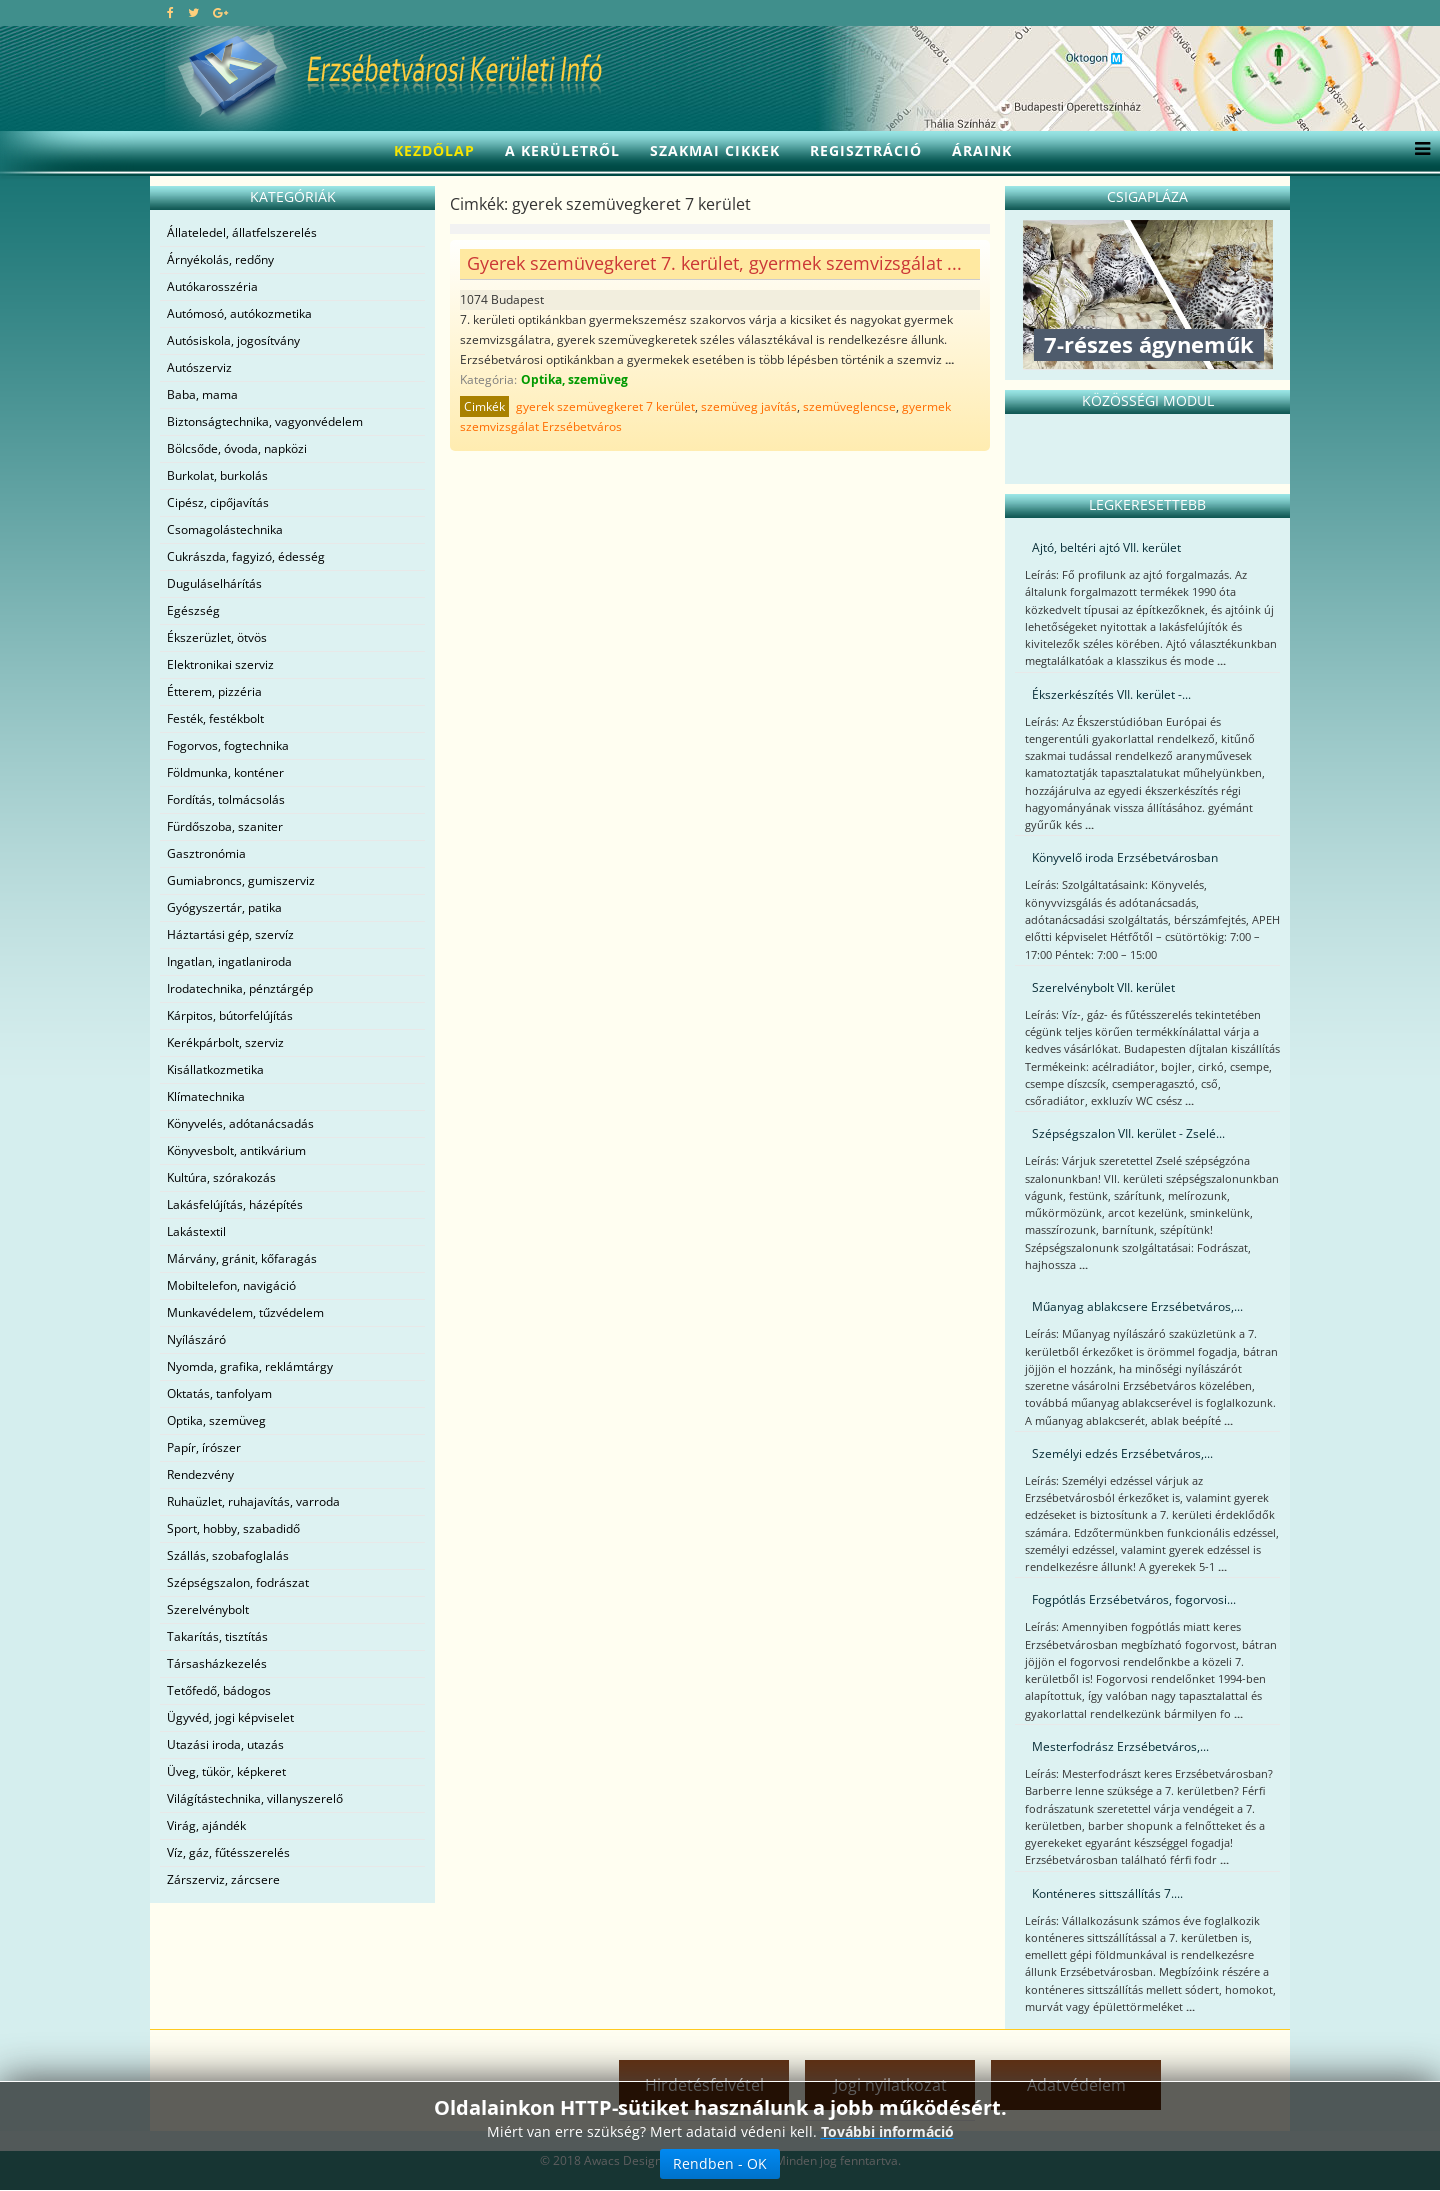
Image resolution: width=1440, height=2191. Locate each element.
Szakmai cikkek (715, 150)
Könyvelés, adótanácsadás (240, 1123)
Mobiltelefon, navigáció (231, 1285)
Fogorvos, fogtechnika (228, 745)
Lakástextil (196, 1231)
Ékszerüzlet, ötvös (217, 637)
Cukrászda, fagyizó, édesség (246, 556)
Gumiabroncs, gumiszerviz (241, 880)
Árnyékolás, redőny (220, 259)
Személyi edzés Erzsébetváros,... (1122, 1453)
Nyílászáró (196, 1339)
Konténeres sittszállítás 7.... (1107, 1893)
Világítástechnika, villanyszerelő (255, 1798)
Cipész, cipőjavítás (218, 502)
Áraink (982, 150)
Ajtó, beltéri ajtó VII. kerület (1106, 547)
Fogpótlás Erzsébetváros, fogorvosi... (1134, 1599)
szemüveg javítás (749, 406)
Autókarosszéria (212, 286)
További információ (887, 2131)
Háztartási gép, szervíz (230, 934)
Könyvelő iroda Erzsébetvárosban (1125, 857)
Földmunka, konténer (225, 772)
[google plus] (220, 12)
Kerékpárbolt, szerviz (225, 1042)
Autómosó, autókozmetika (239, 313)
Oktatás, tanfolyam (219, 1393)
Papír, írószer (204, 1447)
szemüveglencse (849, 406)
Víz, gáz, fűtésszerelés (228, 1852)
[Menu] (1417, 151)
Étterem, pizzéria (214, 691)
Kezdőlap (434, 150)
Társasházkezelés (217, 1663)
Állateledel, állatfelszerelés (242, 232)
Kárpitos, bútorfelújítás (230, 1015)
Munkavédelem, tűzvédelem (245, 1312)
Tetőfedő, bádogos (219, 1690)
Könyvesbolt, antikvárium (236, 1150)
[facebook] (170, 12)
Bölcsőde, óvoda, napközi (237, 448)
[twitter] (193, 12)
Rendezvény (200, 1474)
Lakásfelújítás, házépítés (235, 1204)
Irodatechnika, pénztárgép (240, 988)
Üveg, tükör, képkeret (226, 1771)
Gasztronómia (206, 853)
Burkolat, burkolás (217, 475)
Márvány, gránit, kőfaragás (242, 1258)
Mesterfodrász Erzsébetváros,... (1120, 1746)
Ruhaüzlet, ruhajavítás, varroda (253, 1501)
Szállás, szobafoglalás (228, 1555)
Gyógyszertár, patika (224, 907)
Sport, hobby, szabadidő (233, 1528)
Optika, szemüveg (216, 1420)
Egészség (193, 610)
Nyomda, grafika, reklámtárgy (250, 1366)
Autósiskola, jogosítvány (233, 340)
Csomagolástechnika (225, 529)
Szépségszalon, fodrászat (238, 1582)
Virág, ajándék (206, 1825)
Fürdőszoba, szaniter (225, 826)
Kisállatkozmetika (215, 1069)
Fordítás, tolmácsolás (226, 799)
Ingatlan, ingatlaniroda (229, 961)
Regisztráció (866, 150)
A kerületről (562, 150)
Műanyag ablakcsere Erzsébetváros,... (1137, 1306)
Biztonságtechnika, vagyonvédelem (265, 421)
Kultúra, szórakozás (221, 1177)
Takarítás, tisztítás (217, 1636)
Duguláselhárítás (214, 583)
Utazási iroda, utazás (225, 1744)
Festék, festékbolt (215, 718)
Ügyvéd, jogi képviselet (230, 1717)
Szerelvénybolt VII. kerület (1103, 987)
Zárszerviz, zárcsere (223, 1879)
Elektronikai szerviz (220, 664)
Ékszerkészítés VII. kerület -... (1111, 694)
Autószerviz (199, 367)
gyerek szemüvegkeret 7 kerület (605, 406)
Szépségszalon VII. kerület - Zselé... (1128, 1133)
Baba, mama (202, 394)
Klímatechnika (206, 1096)
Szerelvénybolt (208, 1609)
